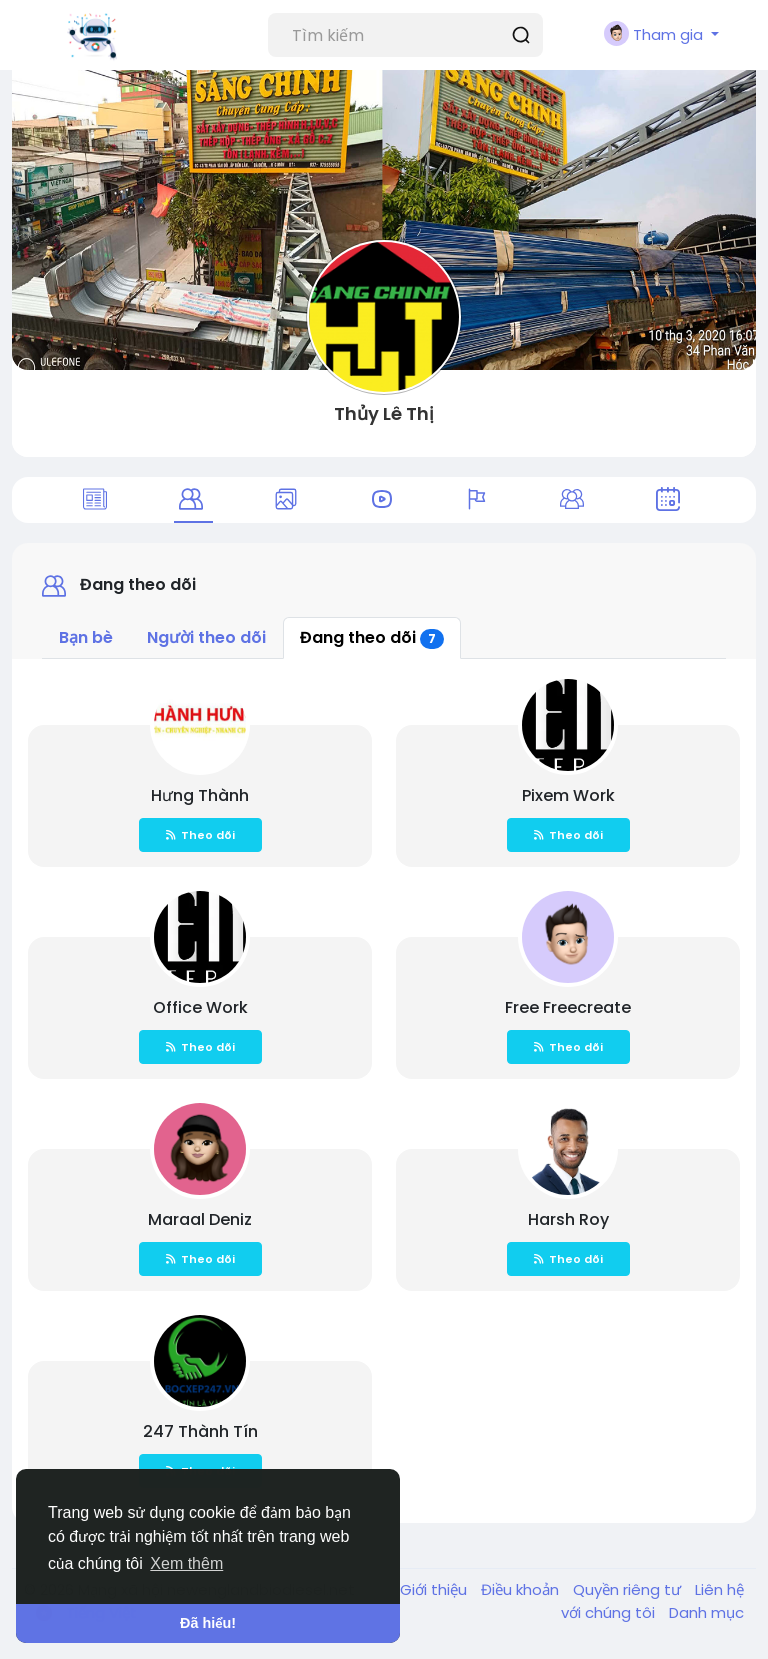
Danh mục (706, 1612)
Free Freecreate (568, 1007)
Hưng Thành (200, 795)
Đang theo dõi (372, 637)
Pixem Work (568, 795)
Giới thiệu (435, 1589)
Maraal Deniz (200, 1219)
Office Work (200, 1007)
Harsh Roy (568, 1219)
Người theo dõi (206, 637)
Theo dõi (200, 835)
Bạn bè (86, 637)
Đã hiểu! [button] (208, 1623)
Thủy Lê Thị (384, 413)
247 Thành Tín (200, 1431)
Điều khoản (522, 1589)
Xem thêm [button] (186, 1563)
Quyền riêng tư (629, 1589)
